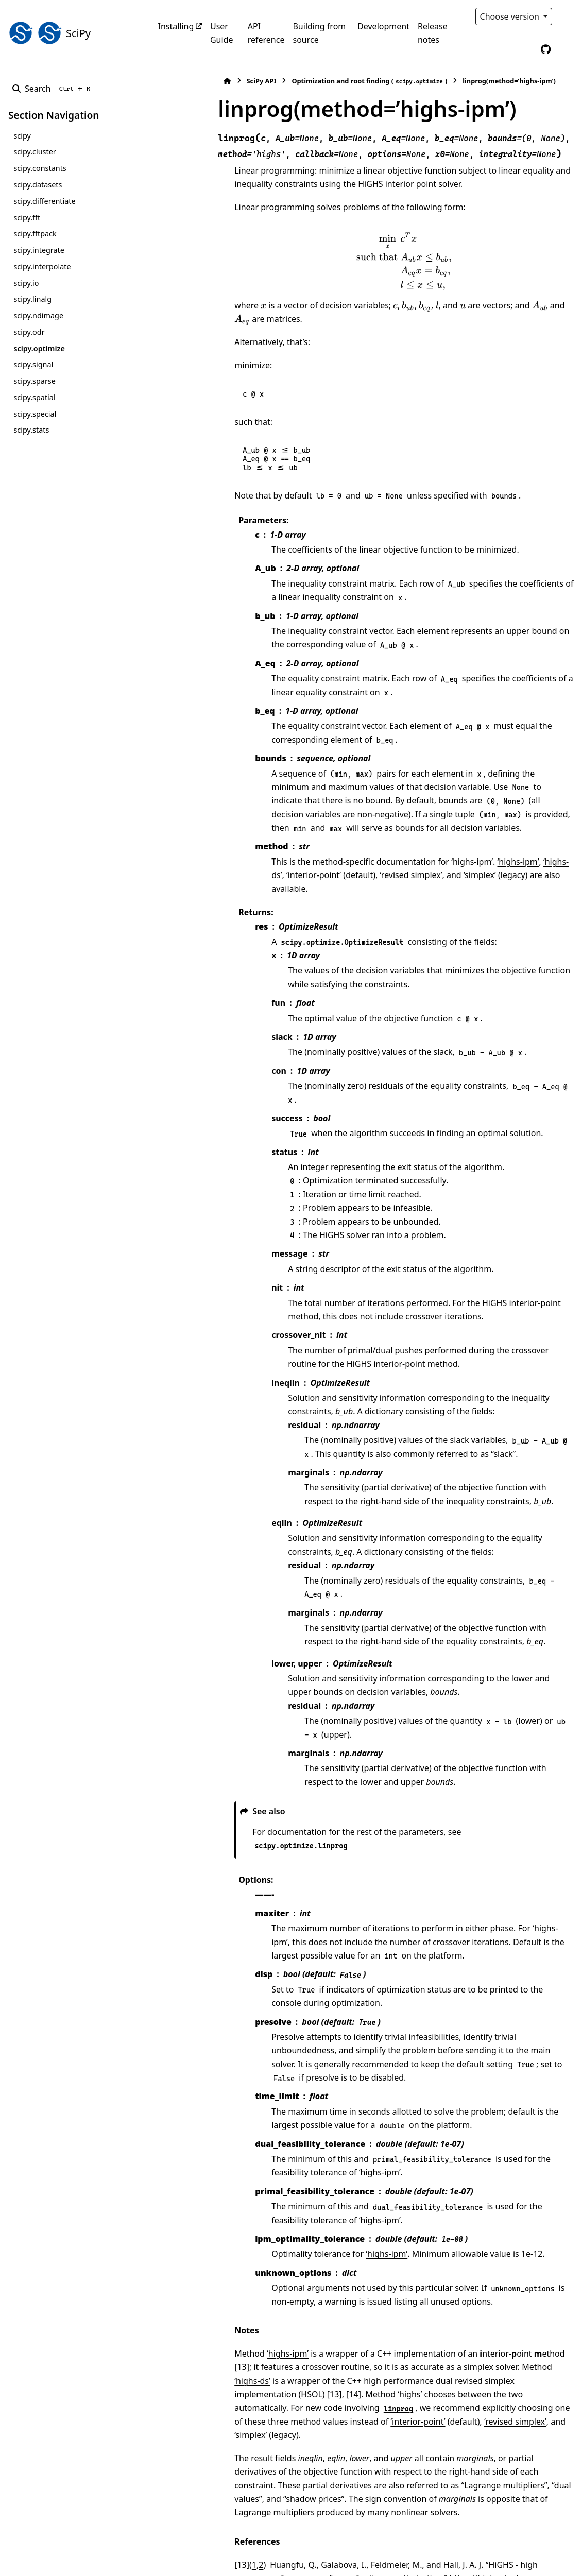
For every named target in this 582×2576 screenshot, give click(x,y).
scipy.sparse (34, 381)
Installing (176, 26)
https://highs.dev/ (331, 2428)
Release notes (433, 33)
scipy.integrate (38, 250)
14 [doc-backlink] (177, 2442)
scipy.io (26, 283)
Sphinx (77, 2561)
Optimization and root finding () (305, 81)
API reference (266, 33)
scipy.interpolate (42, 266)
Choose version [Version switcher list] (511, 16)
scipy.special (34, 414)
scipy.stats (31, 430)
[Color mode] (567, 16)
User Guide (221, 33)
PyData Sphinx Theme (503, 2552)
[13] (510, 2245)
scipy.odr (28, 332)
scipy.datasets (37, 185)
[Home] (163, 81)
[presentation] (372, 261)
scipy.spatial (34, 397)
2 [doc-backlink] (197, 2414)
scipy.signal (33, 364)
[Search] (53, 88)
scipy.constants (39, 168)
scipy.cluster (34, 152)
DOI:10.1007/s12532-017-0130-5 (461, 2455)
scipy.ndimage (38, 315)
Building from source (319, 33)
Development (383, 26)
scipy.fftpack (34, 233)
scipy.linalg (32, 299)
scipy (21, 136)
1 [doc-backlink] (189, 2414)
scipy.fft (26, 217)
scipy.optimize (38, 348)
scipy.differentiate (44, 201)
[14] (422, 2271)
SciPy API (197, 80)
